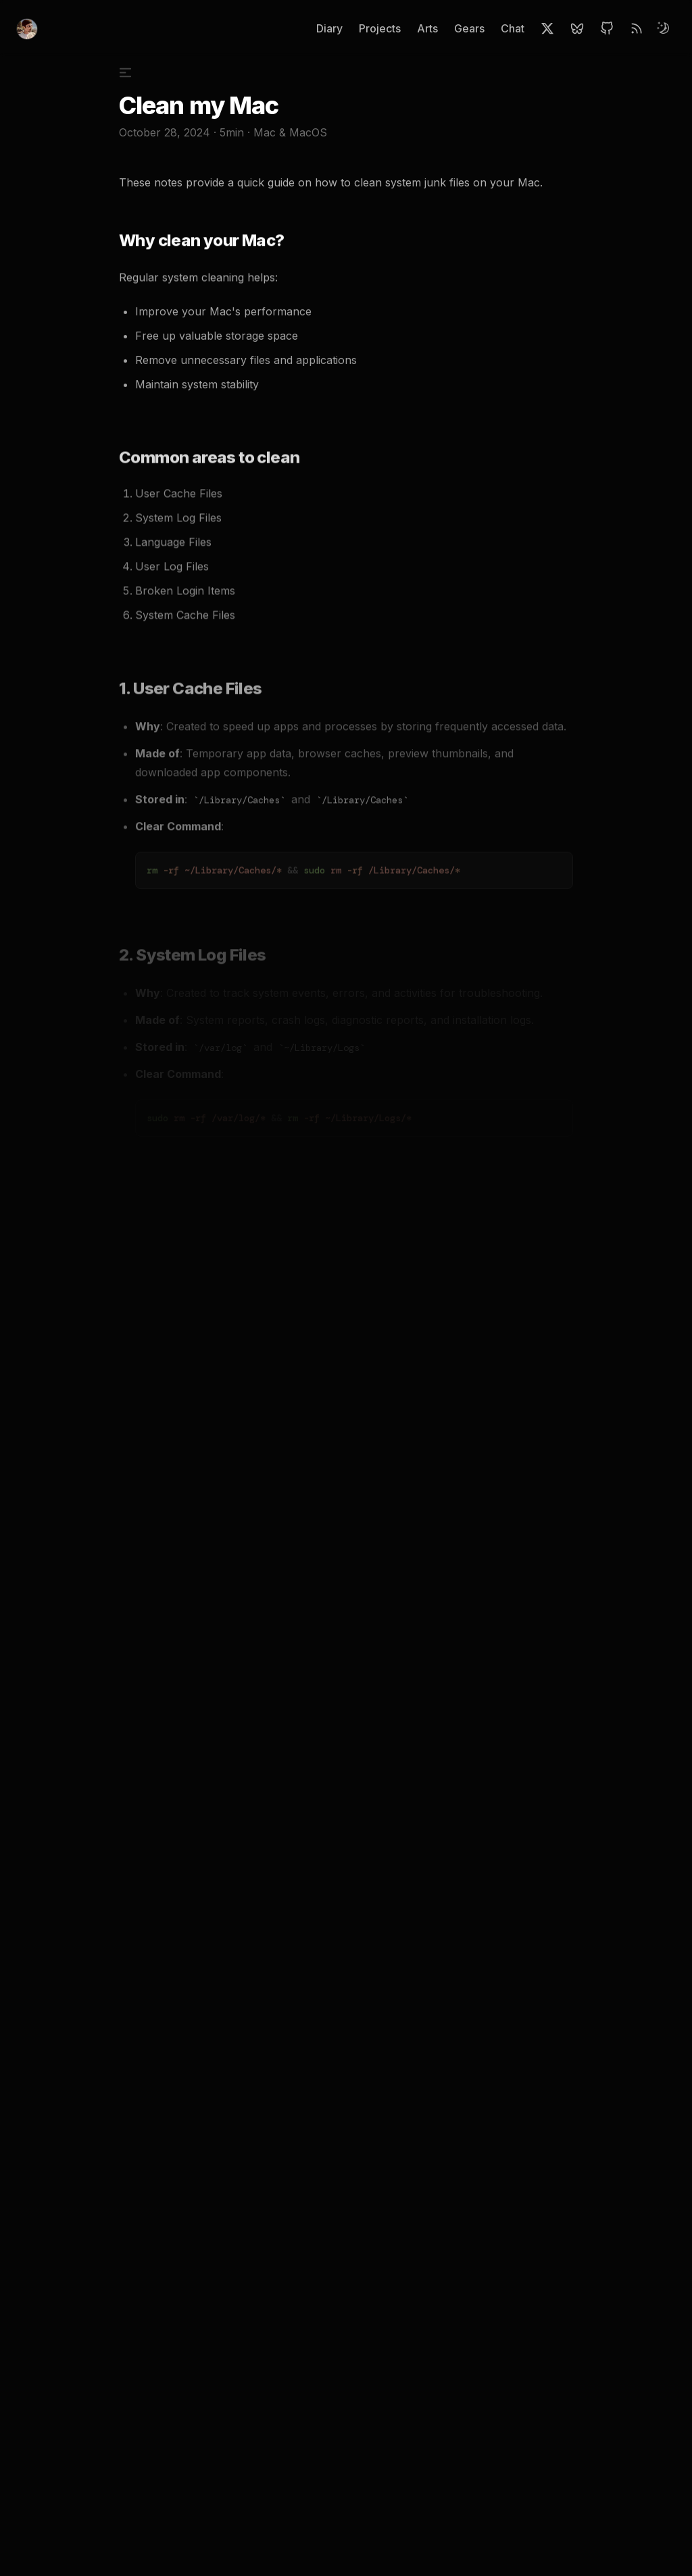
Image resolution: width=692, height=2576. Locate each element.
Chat (512, 28)
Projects (380, 28)
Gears (469, 28)
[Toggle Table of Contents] (131, 77)
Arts (427, 28)
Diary (329, 28)
